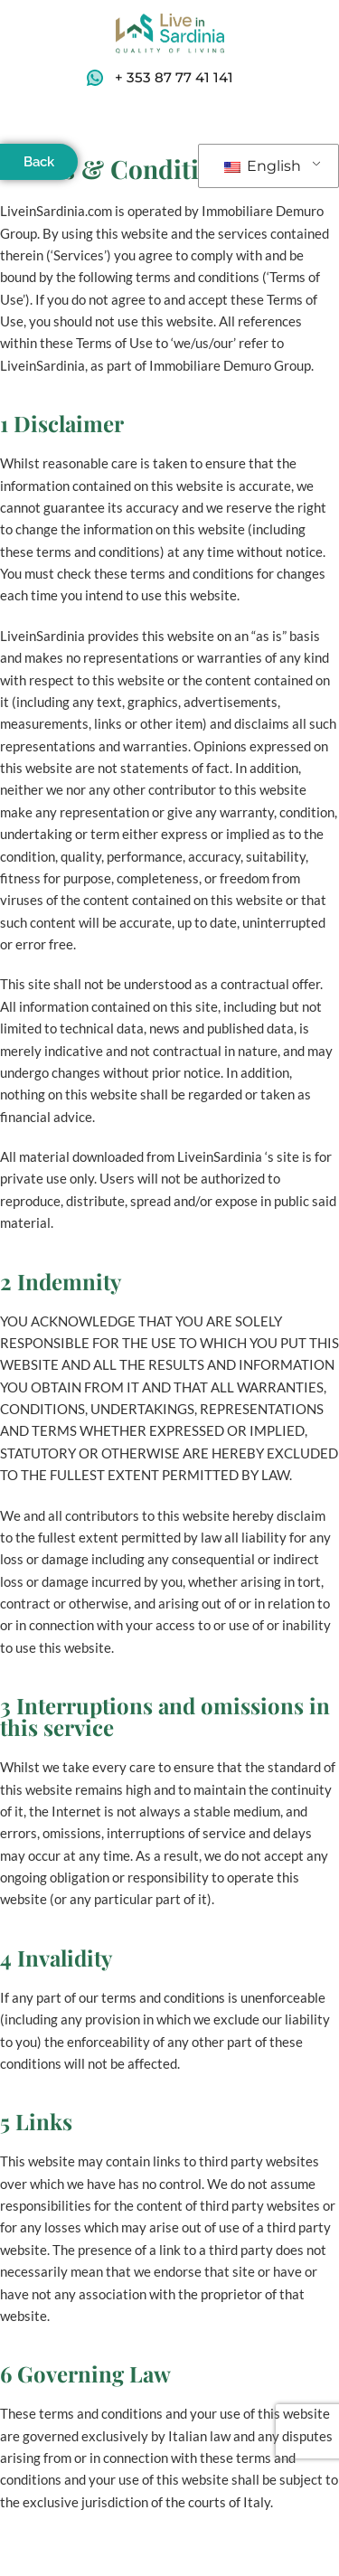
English (262, 166)
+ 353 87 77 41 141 (174, 77)
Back (39, 162)
